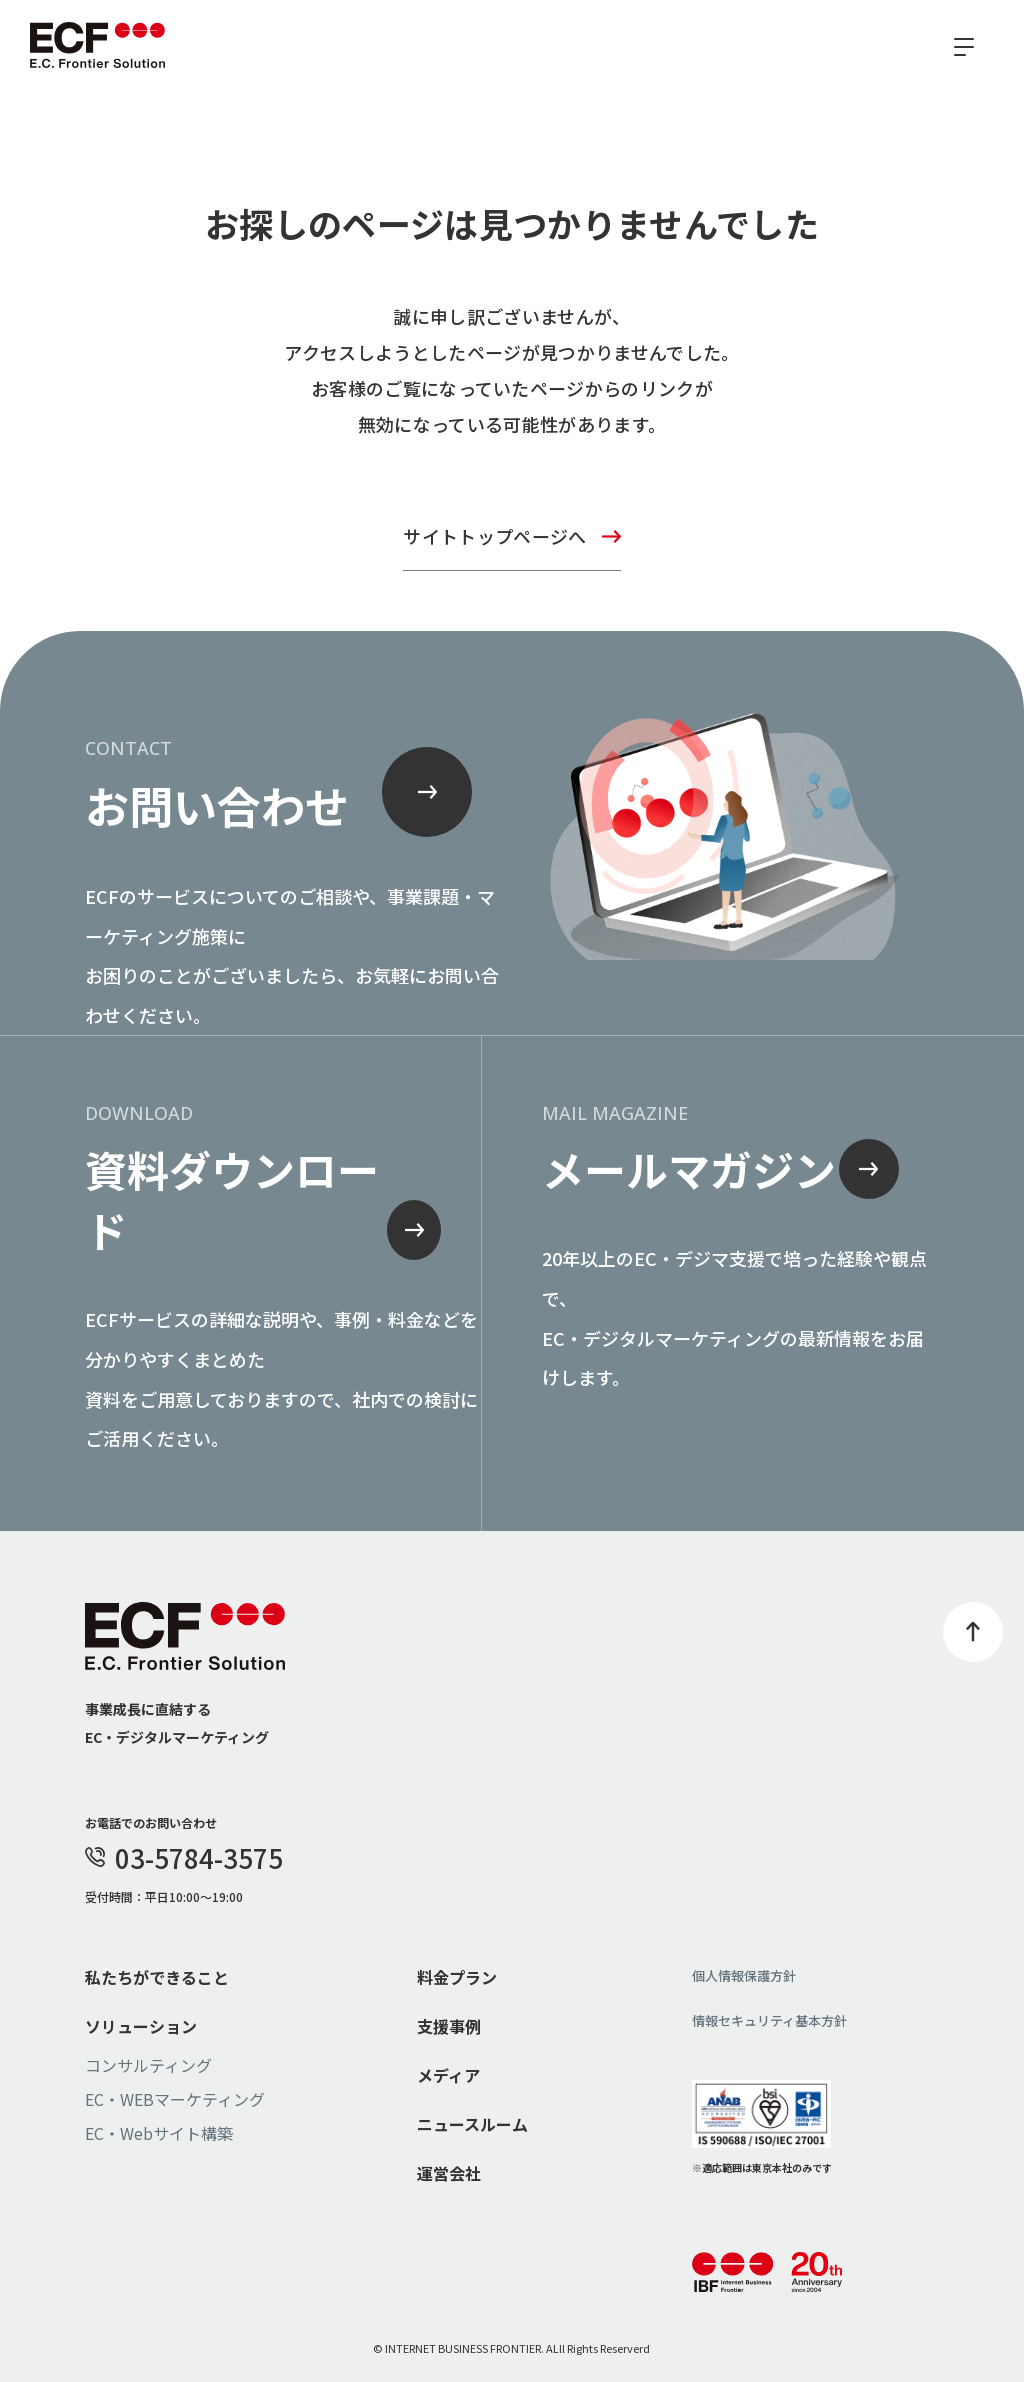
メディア (448, 2075)
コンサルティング (148, 2065)
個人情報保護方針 (744, 1975)
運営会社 (449, 2173)
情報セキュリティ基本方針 (769, 2020)
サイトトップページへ (494, 536)
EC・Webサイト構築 (159, 2133)
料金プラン (457, 1977)
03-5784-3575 (184, 1857)
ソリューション (141, 2026)
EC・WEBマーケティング (175, 2099)
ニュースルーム (472, 2124)
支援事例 (449, 2026)
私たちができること (157, 1977)
